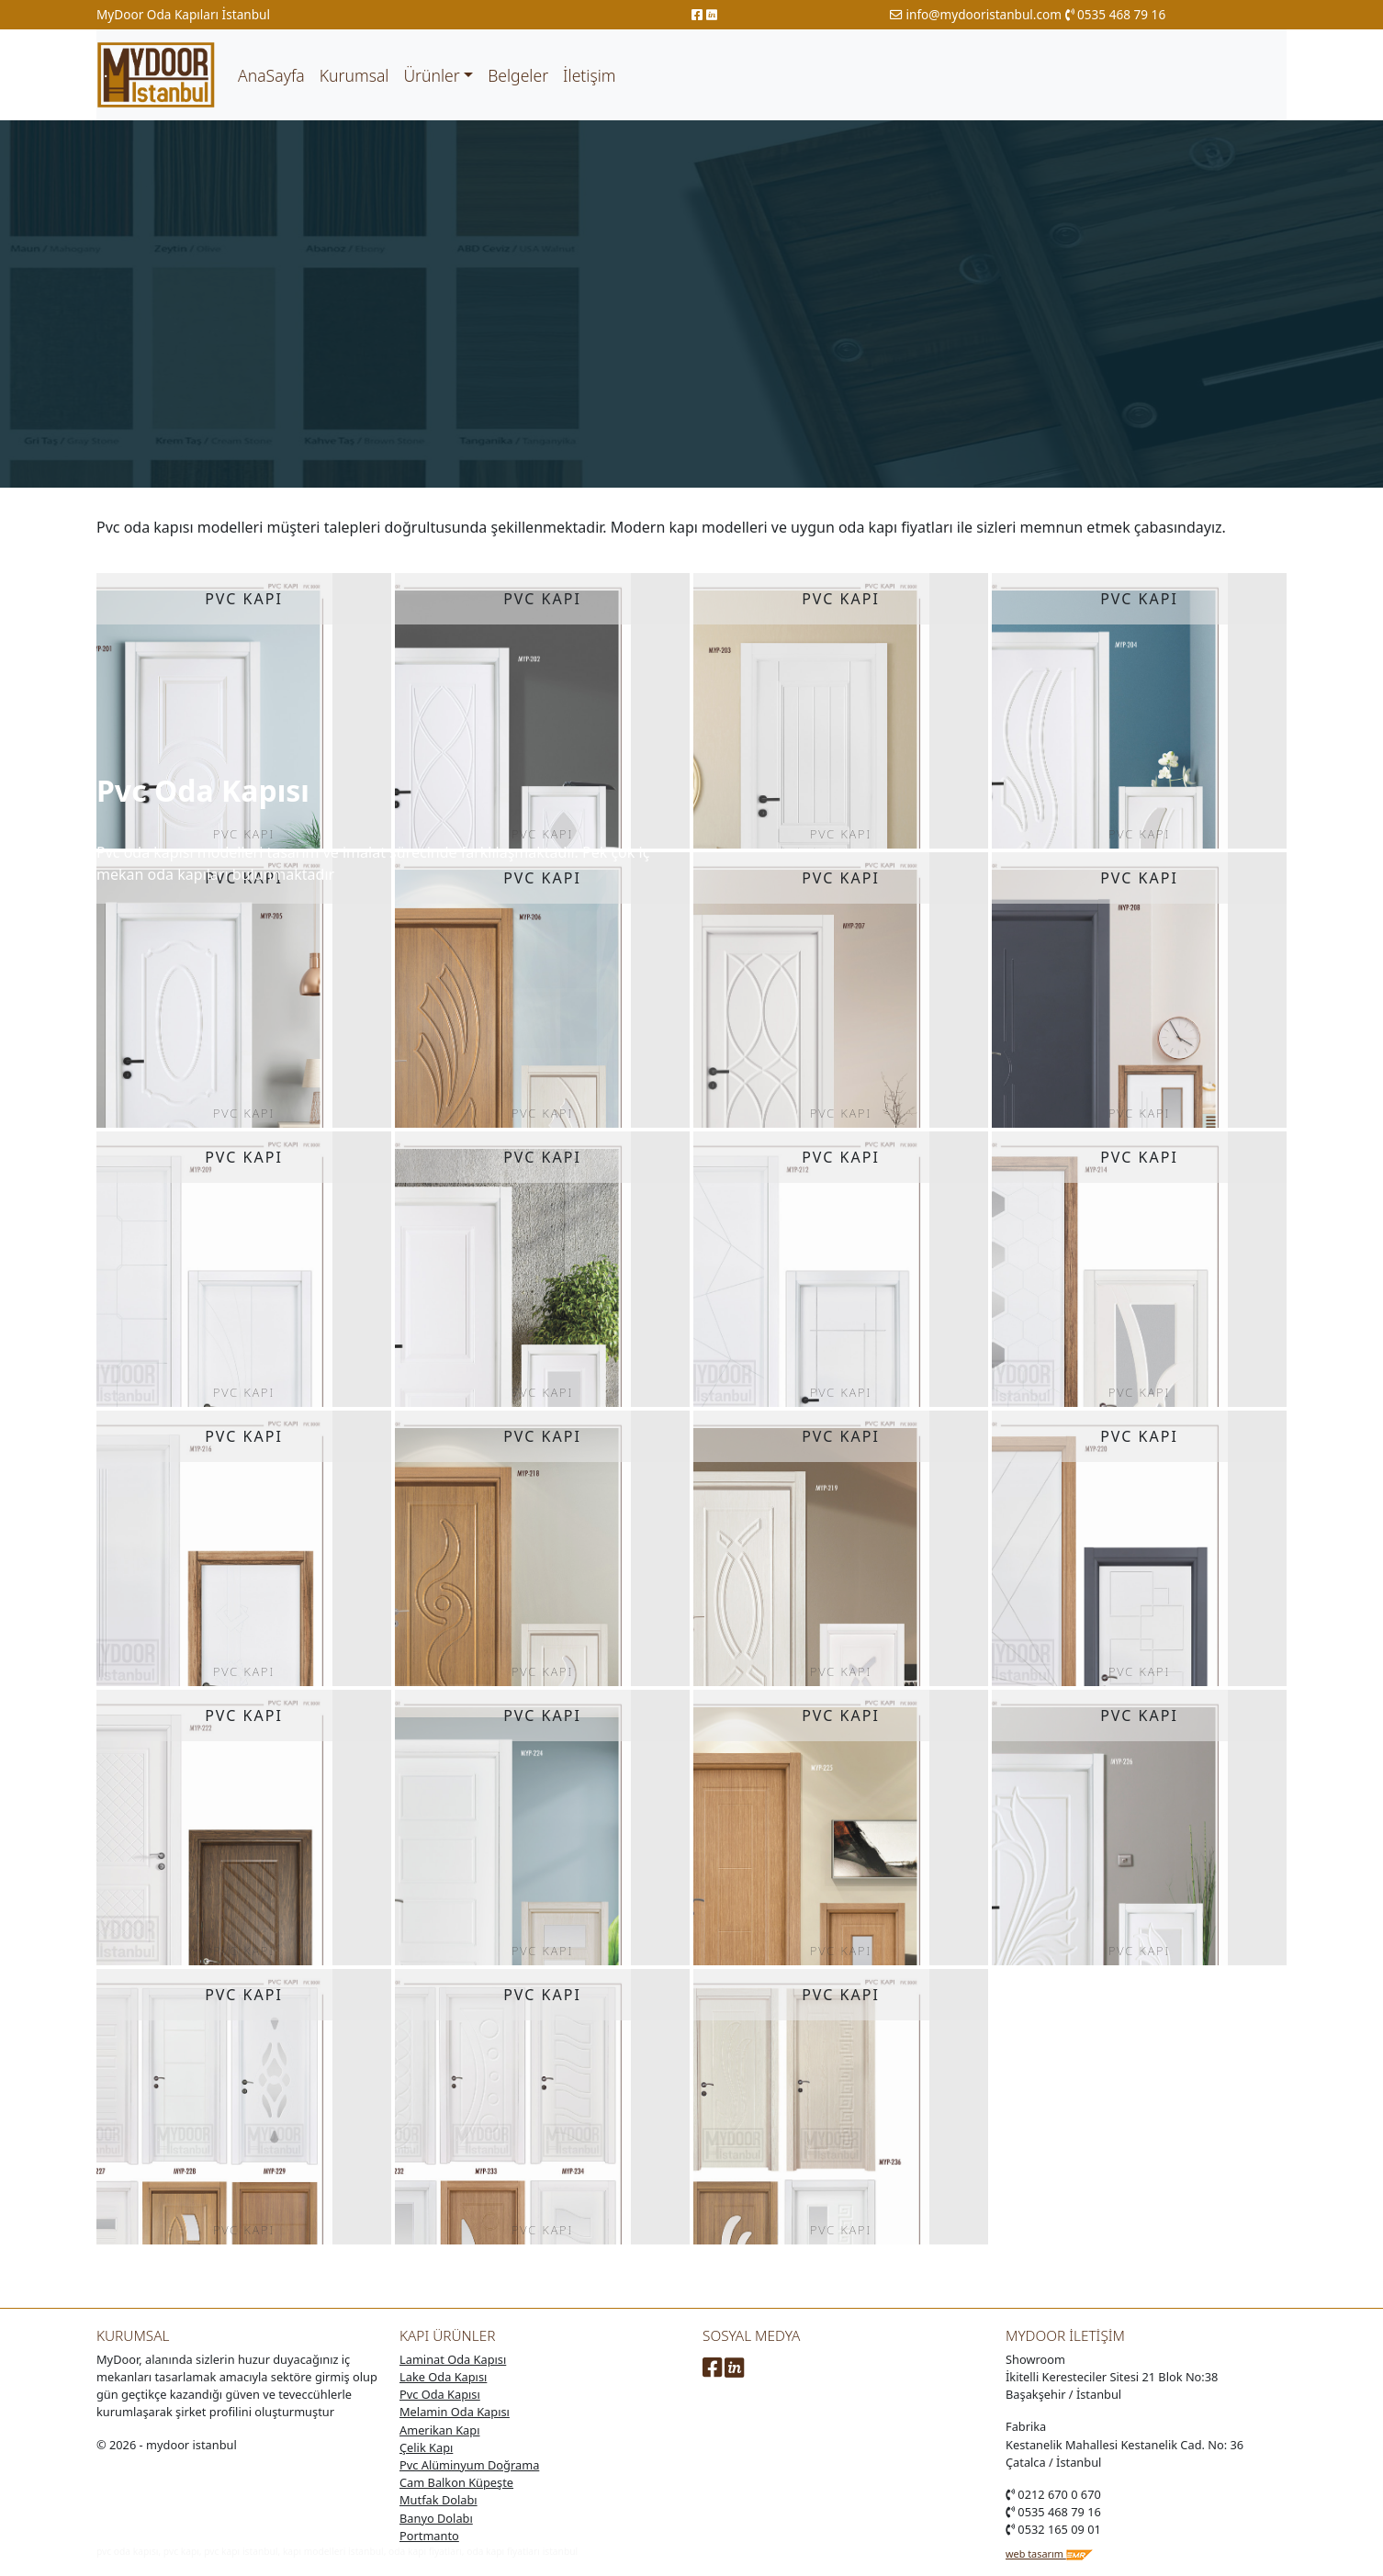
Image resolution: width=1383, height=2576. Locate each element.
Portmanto (429, 2535)
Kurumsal (354, 75)
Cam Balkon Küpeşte (456, 2482)
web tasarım (1050, 2553)
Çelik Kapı (426, 2447)
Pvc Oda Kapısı (439, 2394)
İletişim (589, 75)
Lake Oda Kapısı (443, 2376)
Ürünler (431, 75)
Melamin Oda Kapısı (454, 2411)
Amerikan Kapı (439, 2430)
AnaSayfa (271, 75)
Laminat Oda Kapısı (452, 2359)
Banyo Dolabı (436, 2518)
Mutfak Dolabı (438, 2500)
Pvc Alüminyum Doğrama (469, 2465)
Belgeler (518, 75)
